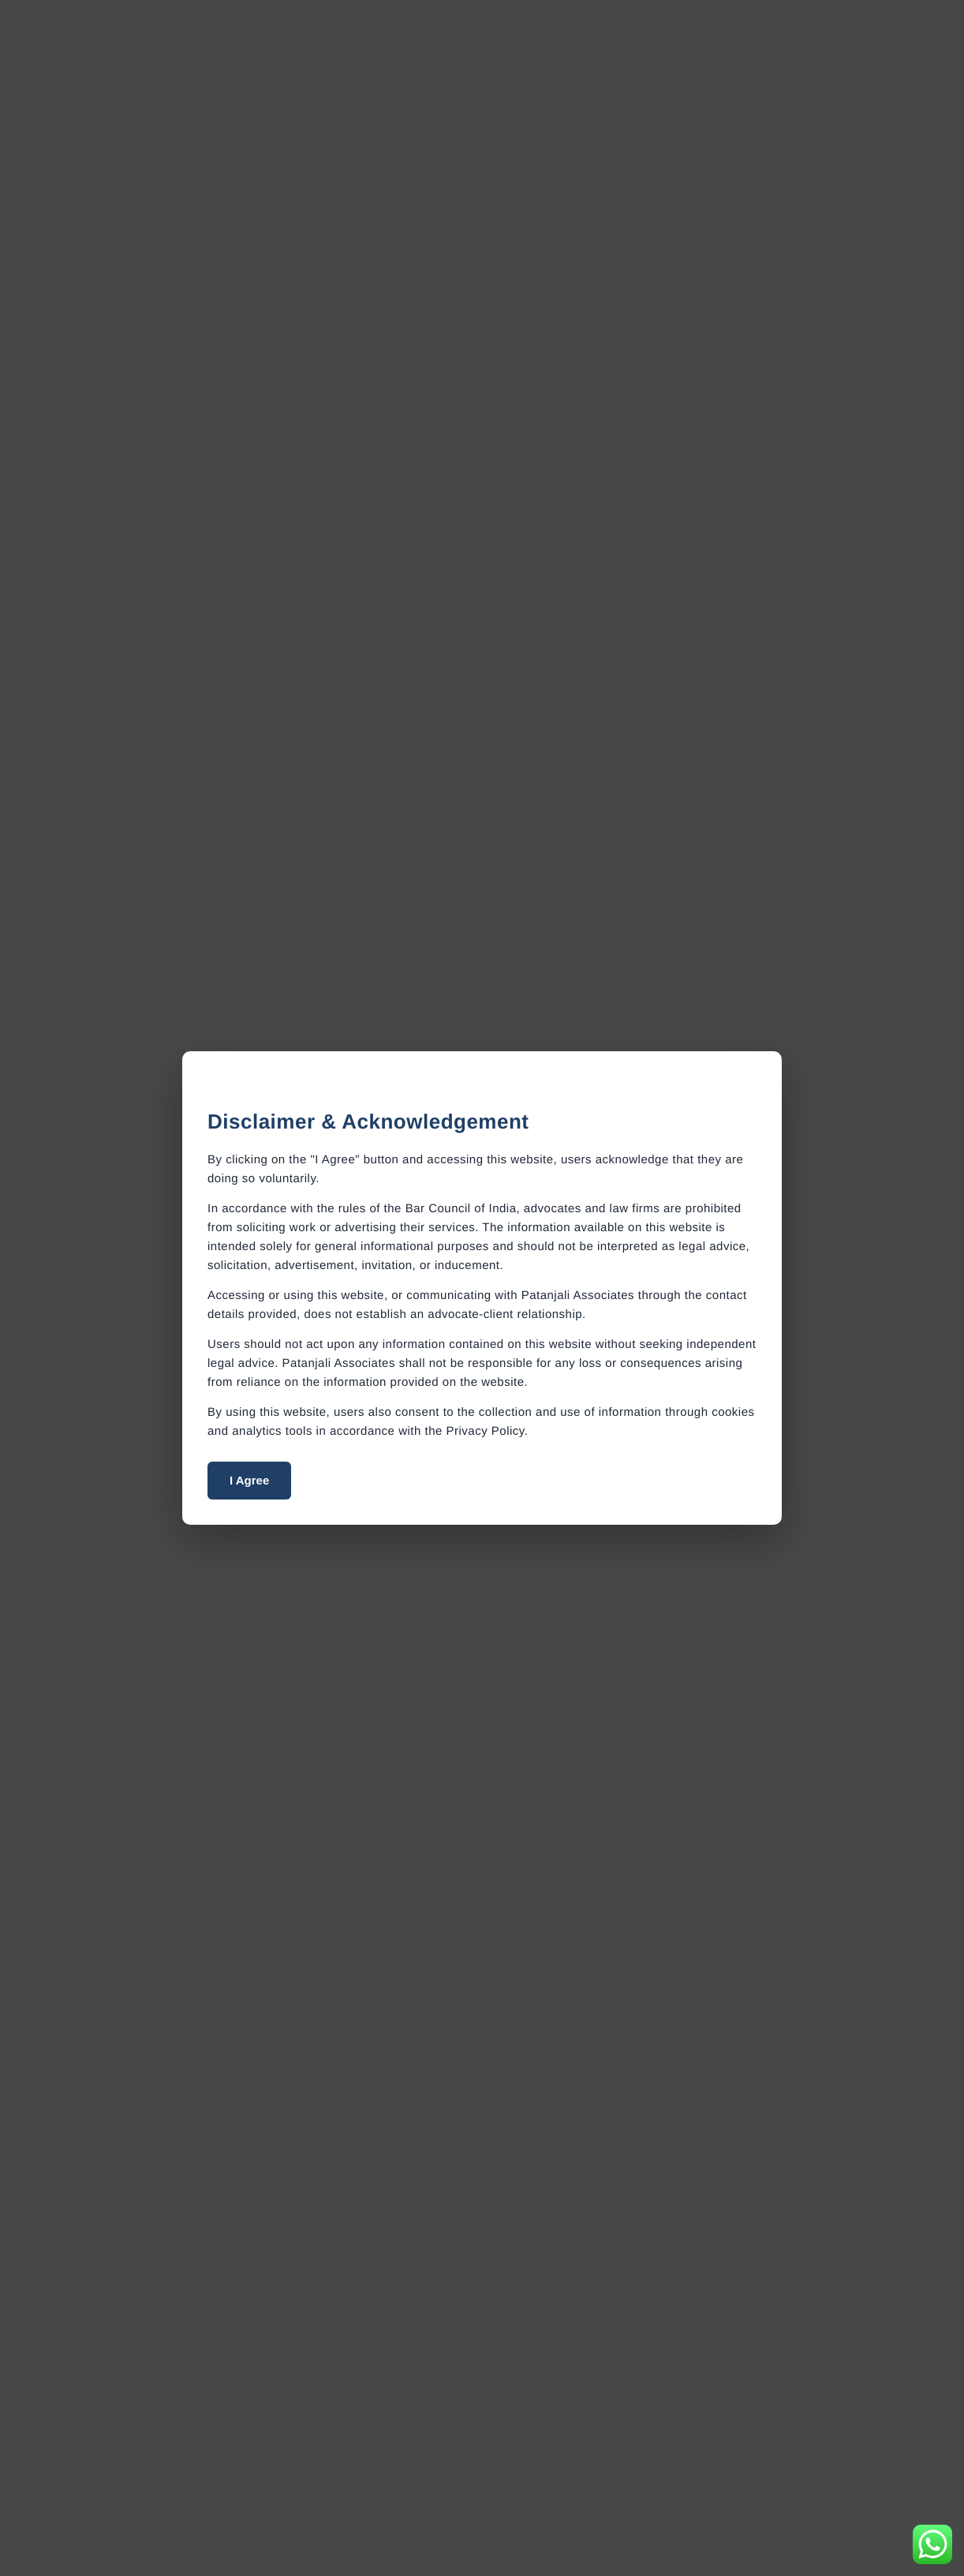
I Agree (249, 1480)
